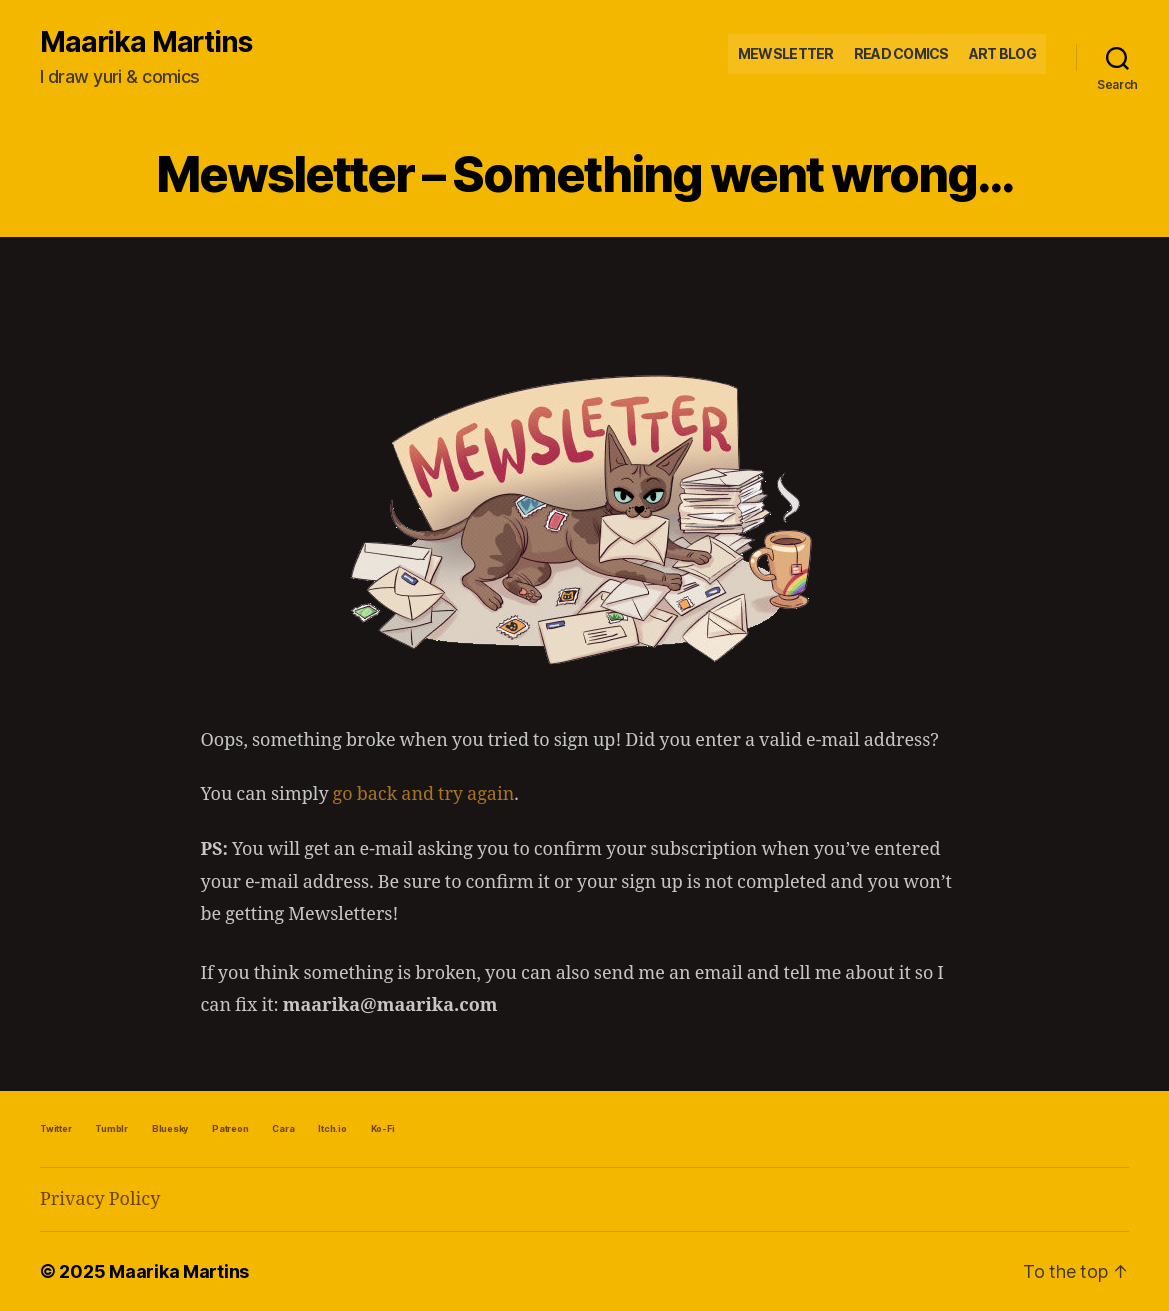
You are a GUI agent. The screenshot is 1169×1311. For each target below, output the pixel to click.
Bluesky (170, 1128)
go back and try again (424, 794)
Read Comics (901, 53)
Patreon (230, 1128)
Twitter (55, 1128)
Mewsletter (786, 53)
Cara (283, 1128)
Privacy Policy (100, 1199)
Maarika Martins (146, 42)
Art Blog (1002, 53)
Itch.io (332, 1128)
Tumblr (111, 1128)
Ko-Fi (383, 1128)
